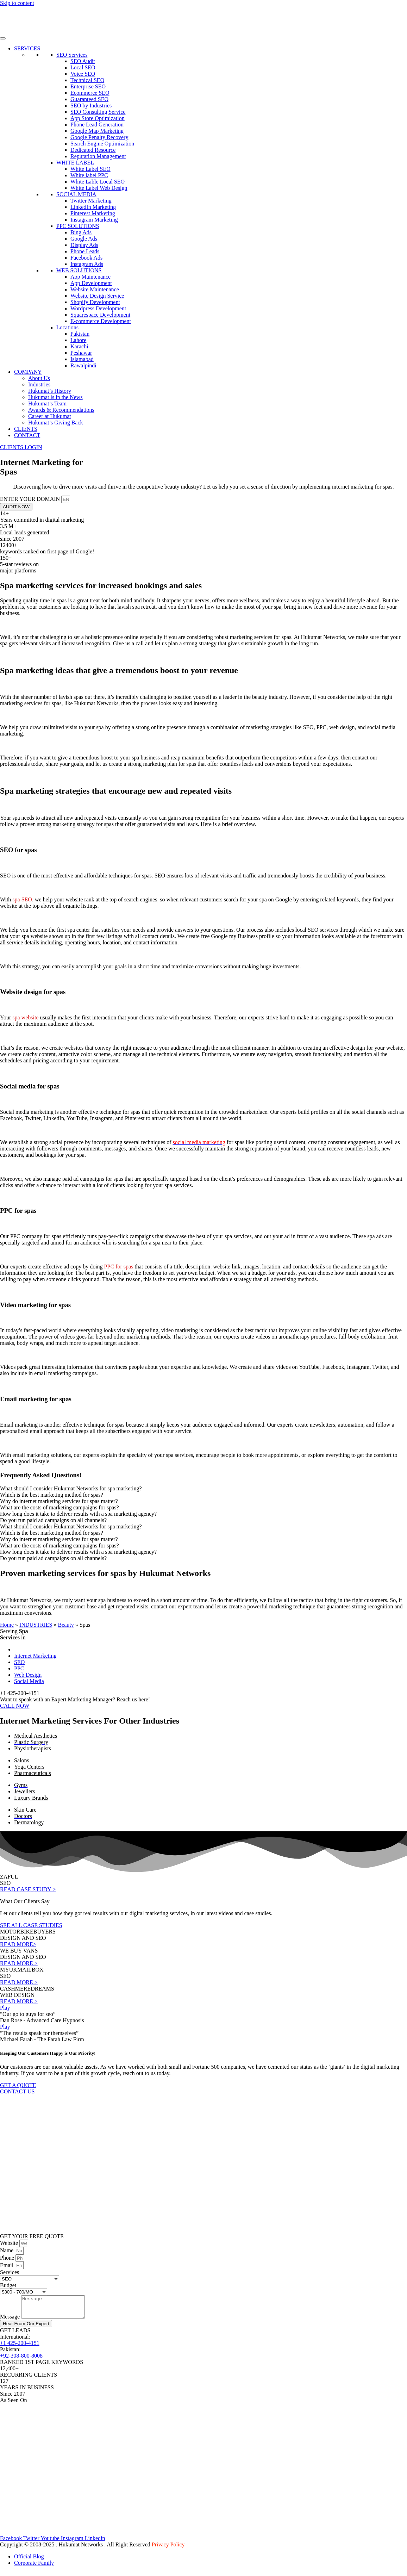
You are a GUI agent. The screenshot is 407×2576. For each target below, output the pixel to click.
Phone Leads (84, 251)
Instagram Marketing (94, 220)
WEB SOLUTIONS (78, 270)
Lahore (78, 340)
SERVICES (27, 48)
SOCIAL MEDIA (76, 194)
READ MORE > (19, 1963)
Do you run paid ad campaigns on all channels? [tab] (53, 1520)
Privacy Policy (168, 2549)
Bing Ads (81, 232)
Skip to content (17, 3)
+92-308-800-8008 (21, 2360)
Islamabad (82, 359)
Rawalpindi (83, 365)
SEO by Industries (91, 105)
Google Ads (83, 239)
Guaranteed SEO (89, 99)
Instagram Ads (86, 264)
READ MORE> (18, 1944)
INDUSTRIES (35, 1625)
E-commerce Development (100, 321)
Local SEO (82, 67)
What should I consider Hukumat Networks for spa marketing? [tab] (71, 1488)
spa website (25, 1017)
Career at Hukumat (49, 416)
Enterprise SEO (88, 86)
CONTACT (27, 435)
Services (9, 2272)
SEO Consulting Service (97, 112)
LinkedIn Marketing (93, 207)
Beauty (66, 1625)
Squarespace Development (100, 315)
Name (7, 2250)
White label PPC (89, 175)
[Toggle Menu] (3, 38)
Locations (67, 327)
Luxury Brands (31, 1798)
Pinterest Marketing (92, 213)
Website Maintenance (94, 289)
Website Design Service (97, 296)
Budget (8, 2285)
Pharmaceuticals (32, 1773)
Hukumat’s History (49, 391)
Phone (7, 2258)
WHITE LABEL (75, 163)
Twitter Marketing (91, 201)
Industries (39, 384)
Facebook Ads (86, 258)
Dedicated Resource (92, 150)
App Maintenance (90, 277)
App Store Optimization (97, 118)
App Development (91, 283)
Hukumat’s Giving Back (55, 423)
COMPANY (28, 372)
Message (10, 2321)
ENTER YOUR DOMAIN (30, 499)
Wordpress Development (98, 308)
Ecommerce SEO (89, 93)
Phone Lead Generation (97, 125)
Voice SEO (82, 74)
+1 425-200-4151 (19, 2347)
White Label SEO (90, 169)
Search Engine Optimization (102, 144)
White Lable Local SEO (97, 182)
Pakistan (79, 334)
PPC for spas (118, 1267)
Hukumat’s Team (47, 403)
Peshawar (81, 353)
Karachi (79, 346)
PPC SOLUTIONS (77, 226)
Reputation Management (98, 156)
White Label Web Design (98, 188)
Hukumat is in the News (55, 397)
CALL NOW (14, 1706)
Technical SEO (87, 80)
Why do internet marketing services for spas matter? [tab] (59, 1501)
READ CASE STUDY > (28, 1889)
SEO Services (71, 55)
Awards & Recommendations (61, 410)
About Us (39, 378)
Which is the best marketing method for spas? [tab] (51, 1495)
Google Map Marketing (97, 131)
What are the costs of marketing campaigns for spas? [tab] (59, 1507)
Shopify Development (95, 302)
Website (9, 2243)
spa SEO (22, 899)
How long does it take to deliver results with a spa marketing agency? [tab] (78, 1514)
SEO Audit (82, 61)
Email (7, 2265)
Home (7, 1625)
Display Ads (84, 245)
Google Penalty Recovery (99, 137)
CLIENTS (25, 429)
